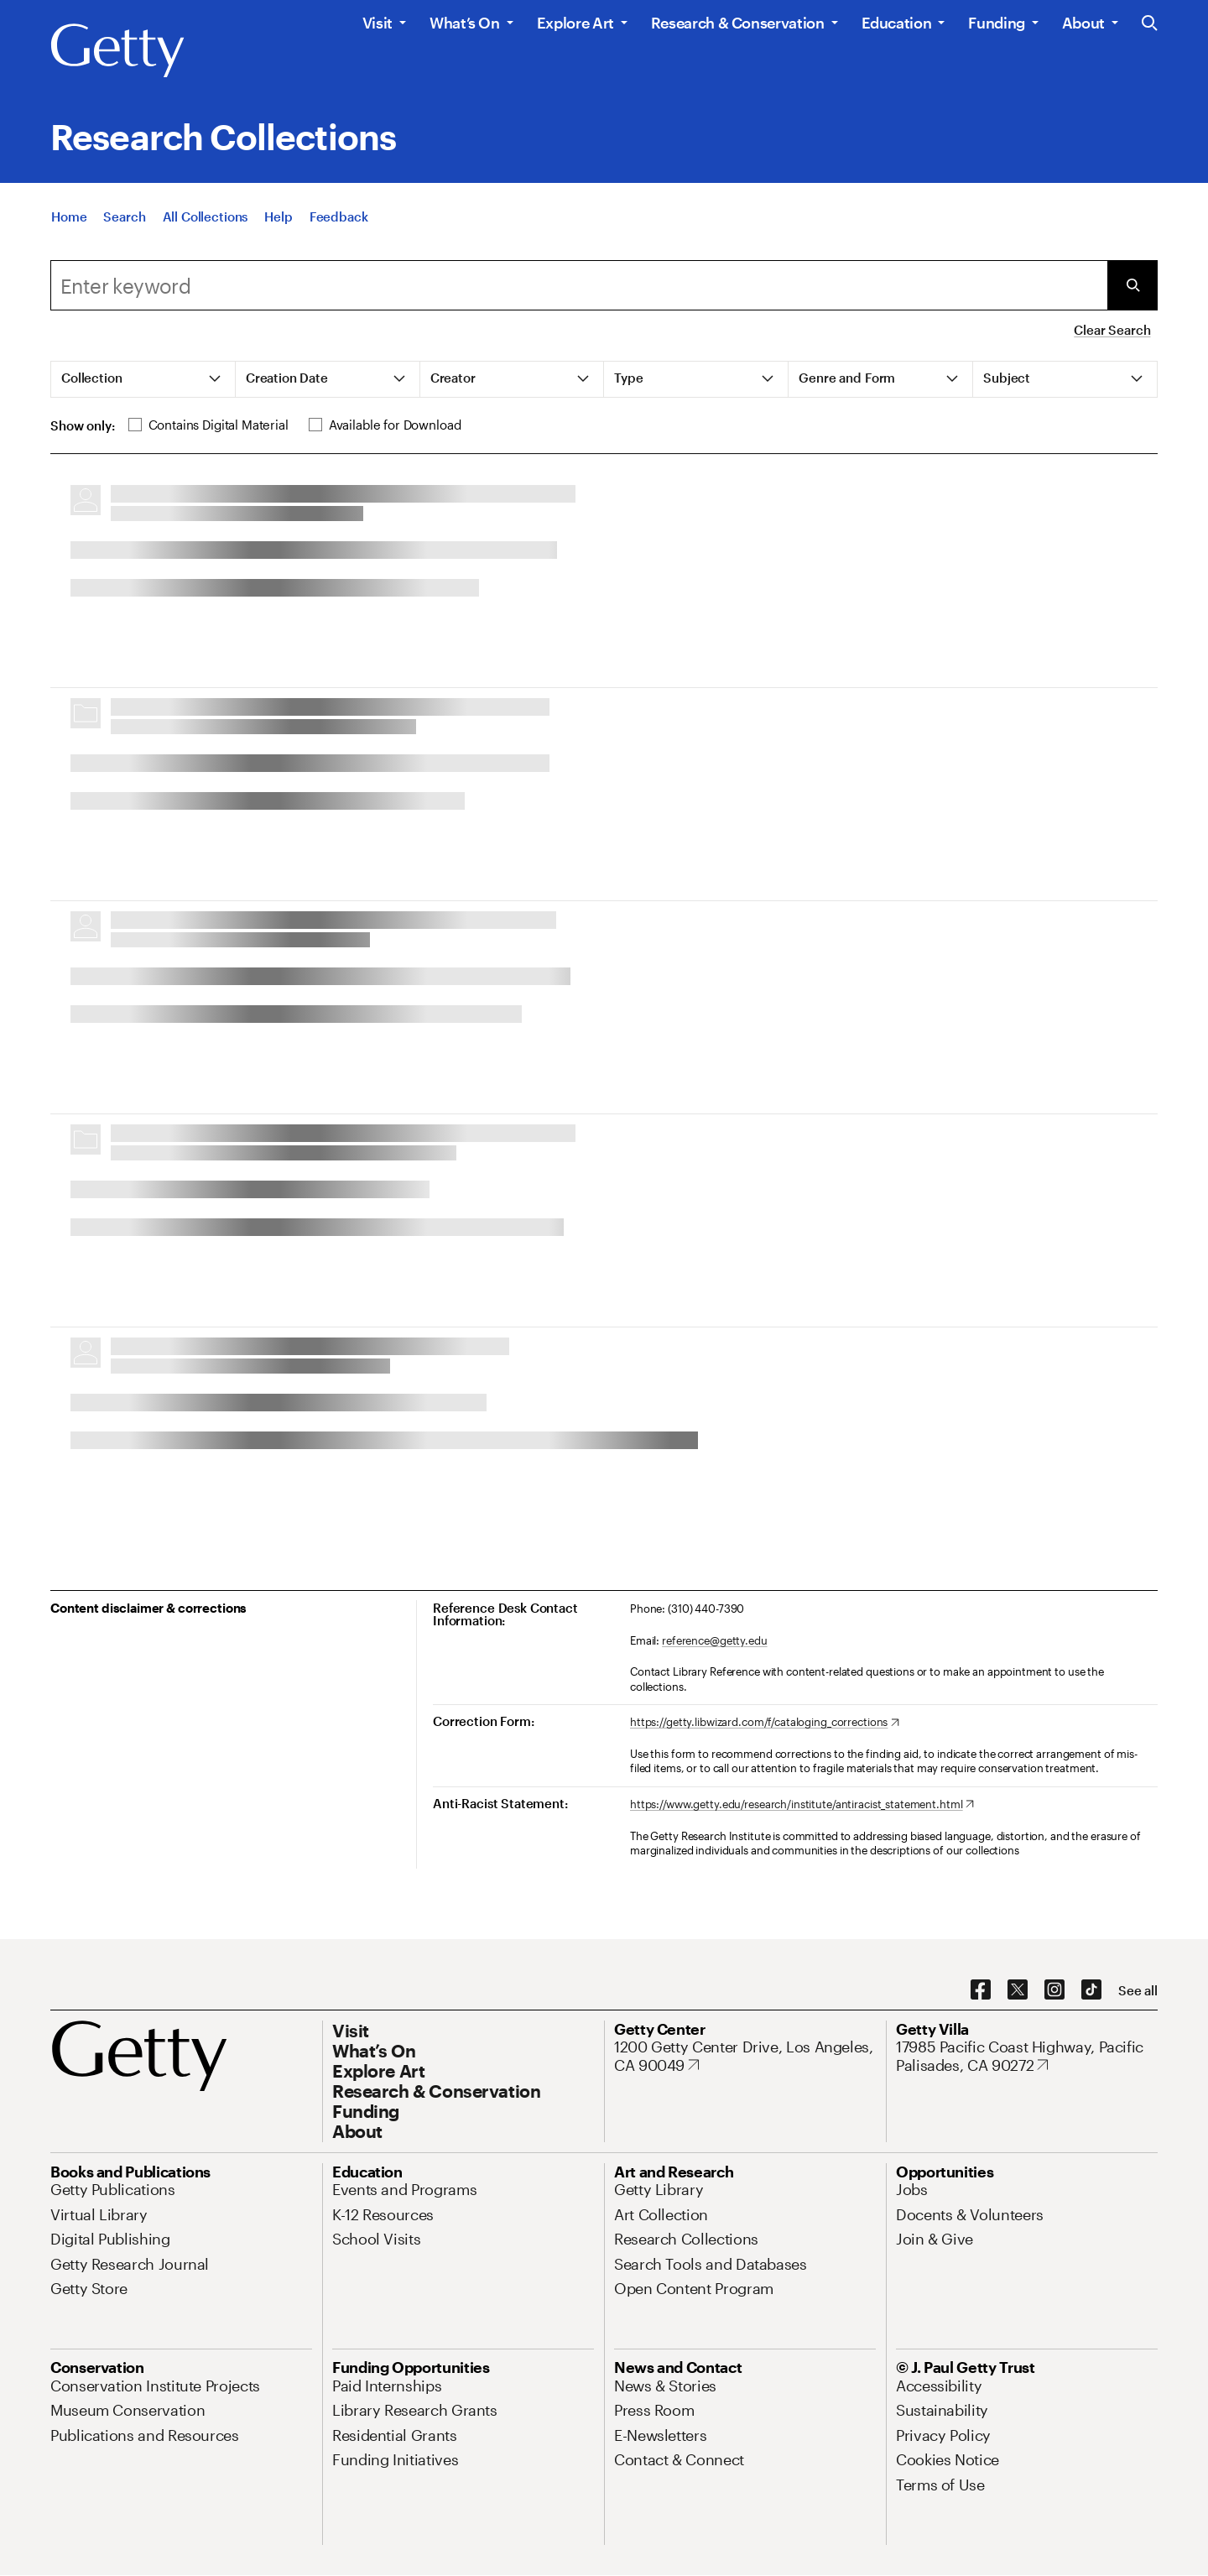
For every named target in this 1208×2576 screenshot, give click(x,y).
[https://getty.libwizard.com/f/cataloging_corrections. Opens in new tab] (764, 1722)
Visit (377, 22)
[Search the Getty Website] (1150, 24)
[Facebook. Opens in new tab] (981, 1990)
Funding (996, 22)
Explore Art (575, 22)
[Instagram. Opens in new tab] (1054, 1990)
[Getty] (117, 51)
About (1083, 22)
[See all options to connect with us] (1138, 1990)
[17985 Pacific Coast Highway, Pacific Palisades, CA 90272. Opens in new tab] (1027, 2056)
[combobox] (578, 285)
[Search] (124, 216)
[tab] (143, 379)
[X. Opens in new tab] (1018, 1990)
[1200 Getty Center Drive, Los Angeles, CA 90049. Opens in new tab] (745, 2056)
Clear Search (1112, 329)
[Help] (278, 216)
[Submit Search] (1132, 285)
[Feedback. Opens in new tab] (339, 216)
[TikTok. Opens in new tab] (1091, 1990)
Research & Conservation (738, 22)
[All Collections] (205, 216)
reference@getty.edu (715, 1640)
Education (897, 22)
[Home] (68, 216)
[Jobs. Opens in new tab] (912, 2189)
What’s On (465, 22)
